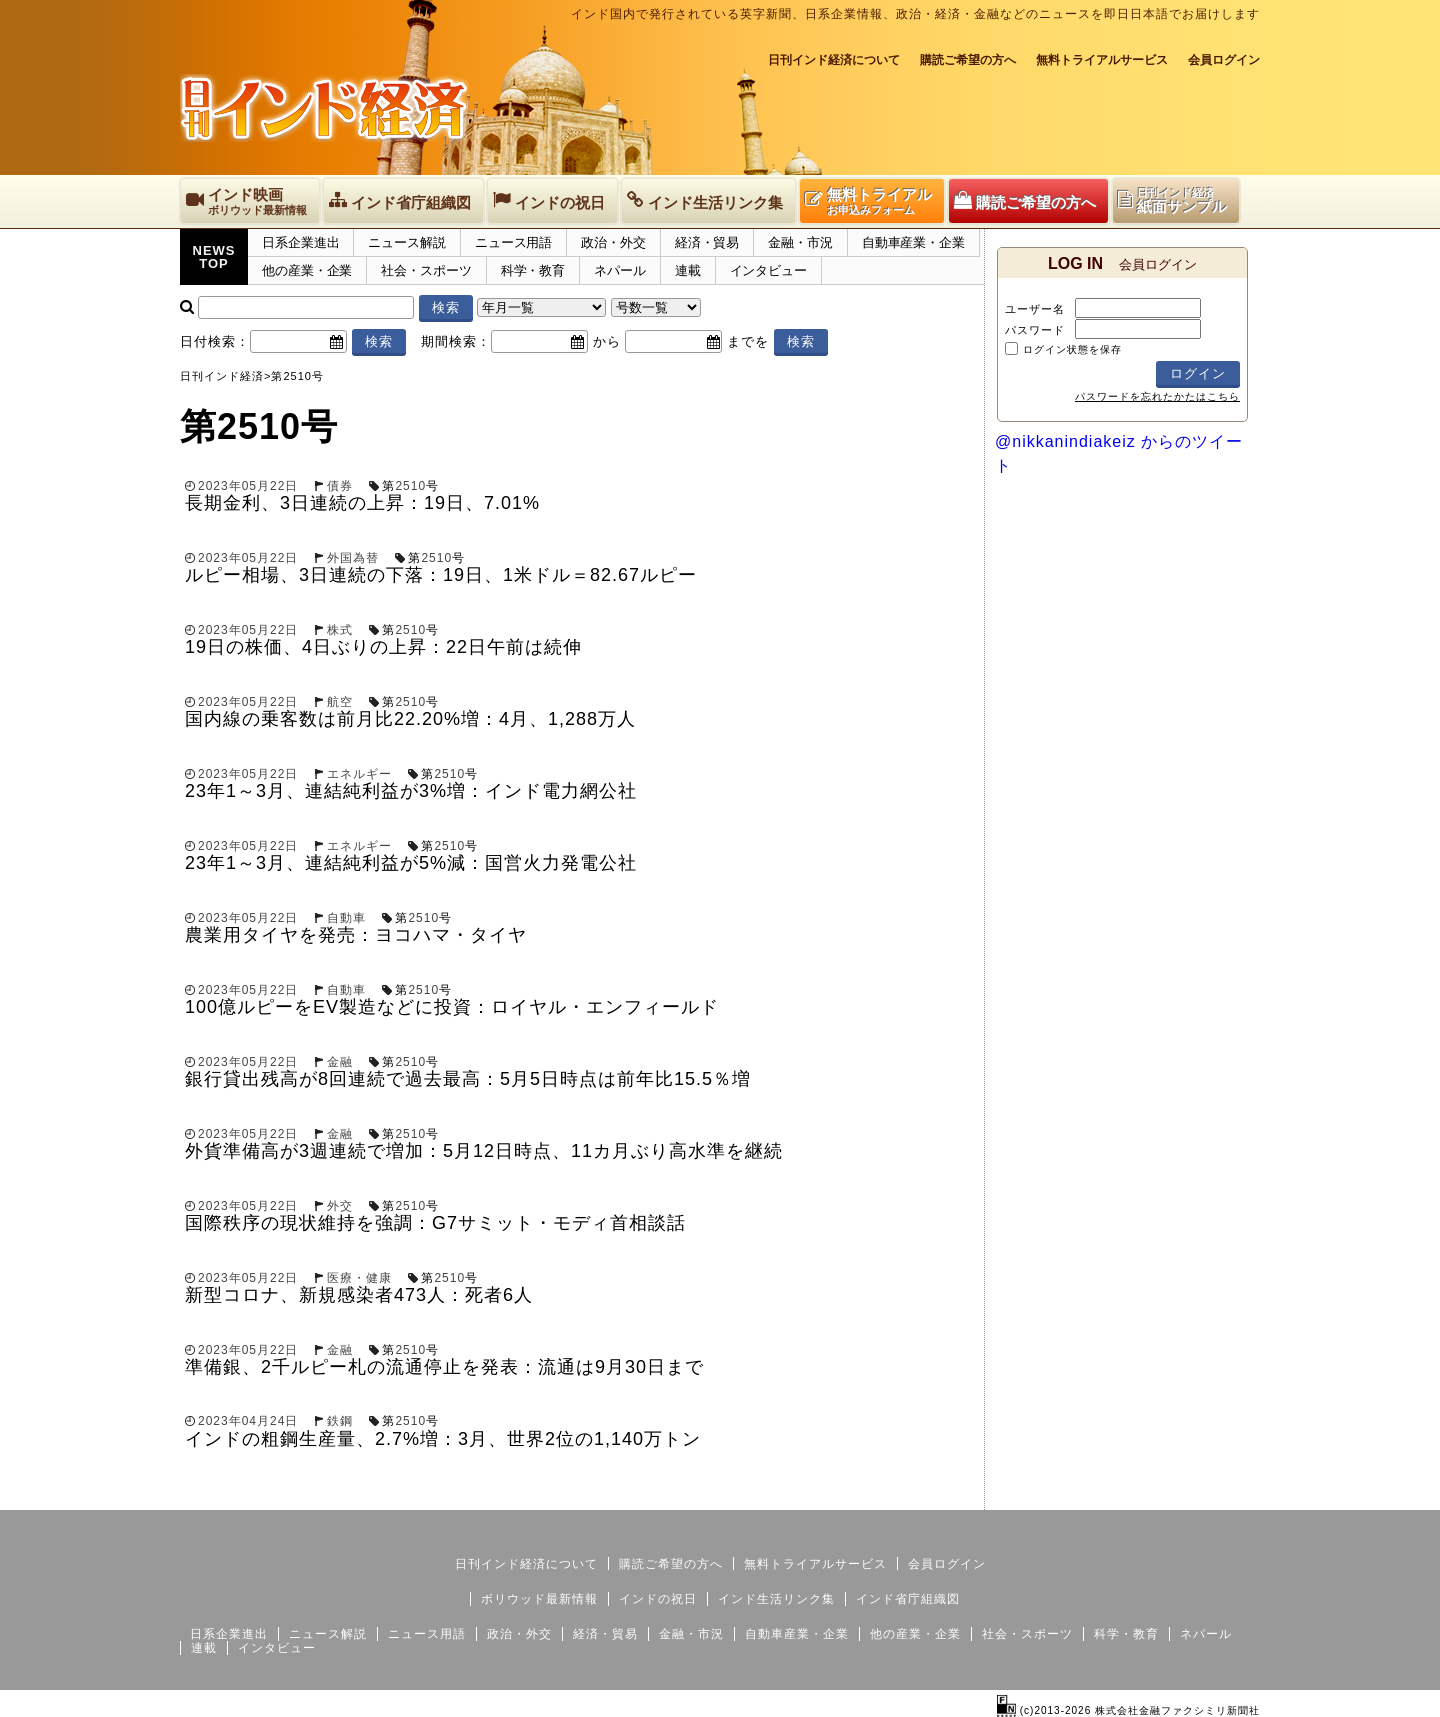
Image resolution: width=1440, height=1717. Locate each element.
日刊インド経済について (834, 60)
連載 (688, 270)
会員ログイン (1224, 60)
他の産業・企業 (307, 270)
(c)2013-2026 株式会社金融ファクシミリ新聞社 (1128, 1710)
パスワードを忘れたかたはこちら (1157, 396)
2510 (410, 486)
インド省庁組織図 (908, 1599)
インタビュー (768, 270)
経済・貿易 (707, 242)
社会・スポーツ (426, 270)
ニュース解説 (406, 242)
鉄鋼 (340, 1421)
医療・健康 (359, 1278)
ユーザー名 (1035, 309)
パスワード (1035, 330)
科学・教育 (533, 270)
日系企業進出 (300, 242)
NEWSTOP (214, 257)
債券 (340, 486)
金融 (340, 1062)
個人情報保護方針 (1212, 1494)
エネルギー (359, 774)
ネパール (620, 270)
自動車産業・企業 (913, 242)
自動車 (346, 918)
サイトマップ (1108, 1494)
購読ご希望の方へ (968, 60)
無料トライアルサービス (1102, 60)
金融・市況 (800, 242)
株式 (340, 630)
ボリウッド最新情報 (539, 1599)
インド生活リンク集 (776, 1599)
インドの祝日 (658, 1599)
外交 (340, 1206)
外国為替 (353, 558)
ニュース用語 (513, 242)
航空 (340, 702)
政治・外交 (613, 242)
